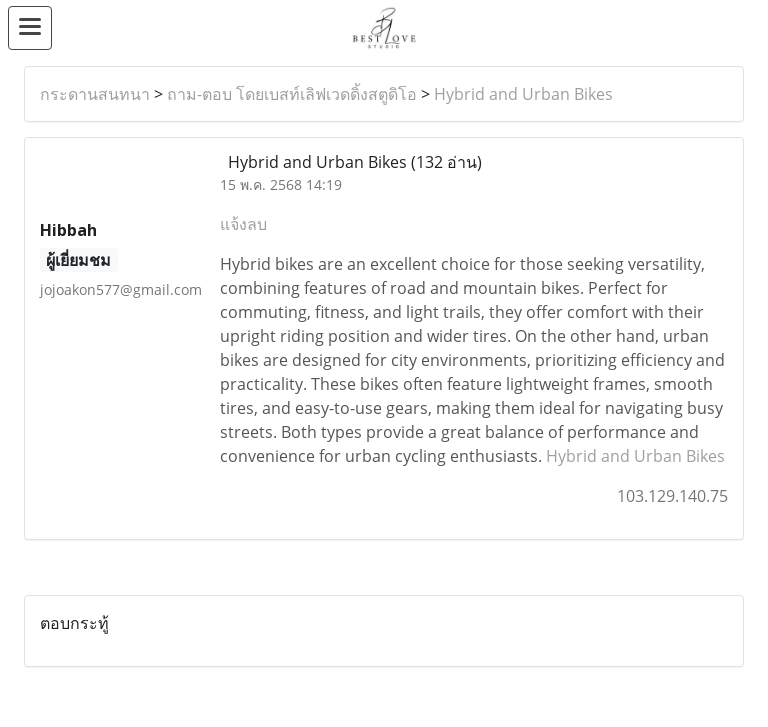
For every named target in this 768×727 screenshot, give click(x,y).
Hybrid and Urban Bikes (523, 94)
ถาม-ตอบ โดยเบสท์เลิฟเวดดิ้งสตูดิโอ (292, 94)
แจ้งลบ (243, 224)
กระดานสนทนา (95, 94)
